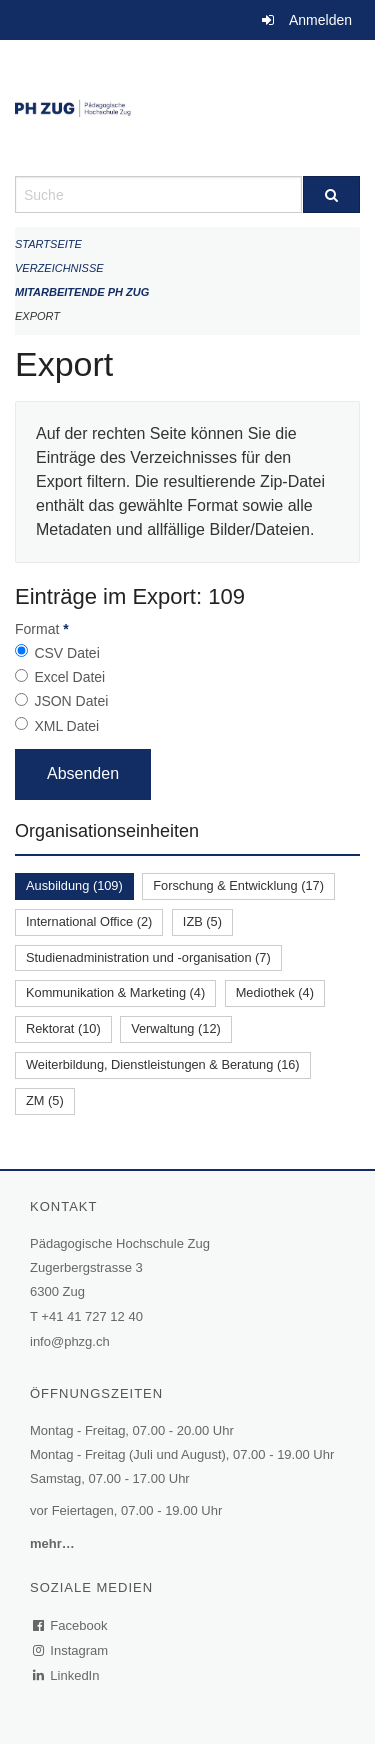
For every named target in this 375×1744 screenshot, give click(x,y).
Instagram (71, 1650)
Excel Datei (69, 677)
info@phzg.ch (70, 1341)
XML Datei (66, 726)
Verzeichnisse (59, 268)
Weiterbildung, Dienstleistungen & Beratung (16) (163, 1064)
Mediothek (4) (275, 992)
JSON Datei (71, 701)
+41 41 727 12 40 (92, 1316)
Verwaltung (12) (176, 1028)
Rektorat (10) (63, 1028)
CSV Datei (66, 653)
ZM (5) (45, 1100)
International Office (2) (89, 921)
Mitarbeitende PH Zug (82, 292)
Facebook (71, 1625)
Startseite (48, 244)
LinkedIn (67, 1675)
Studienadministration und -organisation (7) (148, 957)
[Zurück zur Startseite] (187, 108)
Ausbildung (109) (74, 885)
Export (37, 316)
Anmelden (320, 20)
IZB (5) (202, 921)
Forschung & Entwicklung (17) (238, 885)
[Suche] (332, 194)
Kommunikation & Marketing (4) (115, 992)
